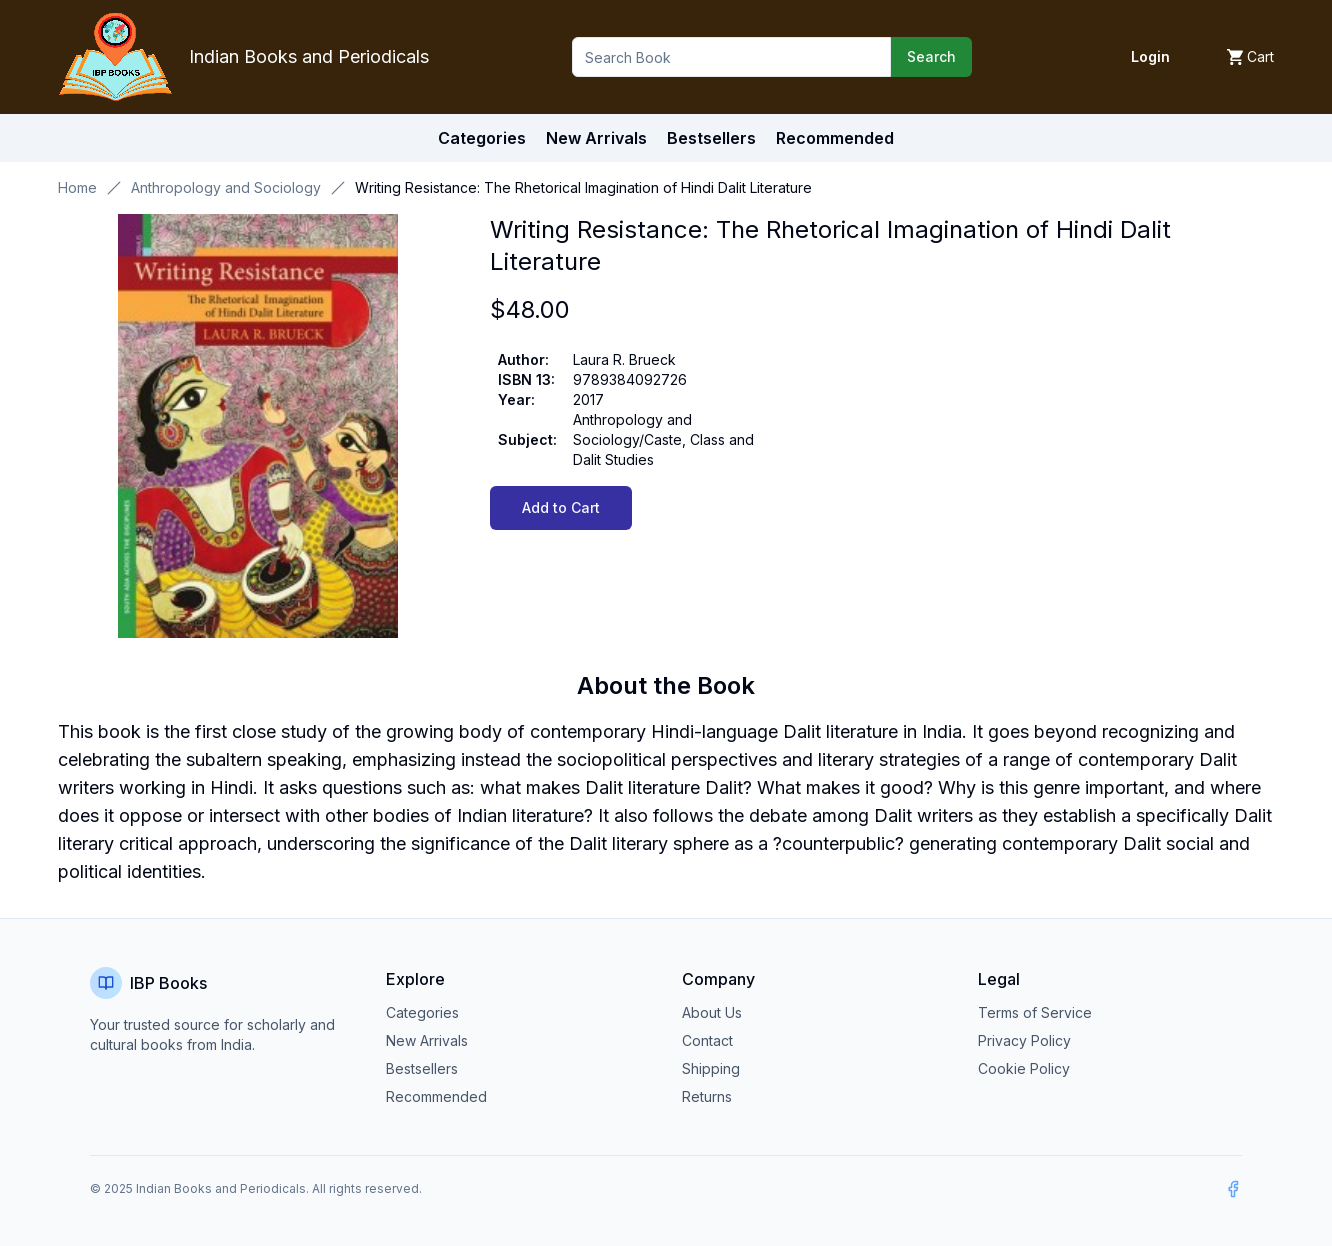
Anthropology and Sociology (226, 187)
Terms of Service (1035, 1012)
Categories (482, 138)
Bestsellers (422, 1068)
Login (1150, 56)
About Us (712, 1012)
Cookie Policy (1024, 1068)
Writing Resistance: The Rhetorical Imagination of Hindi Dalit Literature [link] (583, 187)
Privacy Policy (1024, 1040)
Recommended (436, 1096)
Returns (707, 1096)
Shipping (711, 1068)
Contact (707, 1040)
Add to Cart (561, 507)
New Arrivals (427, 1040)
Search (931, 56)
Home (77, 187)
